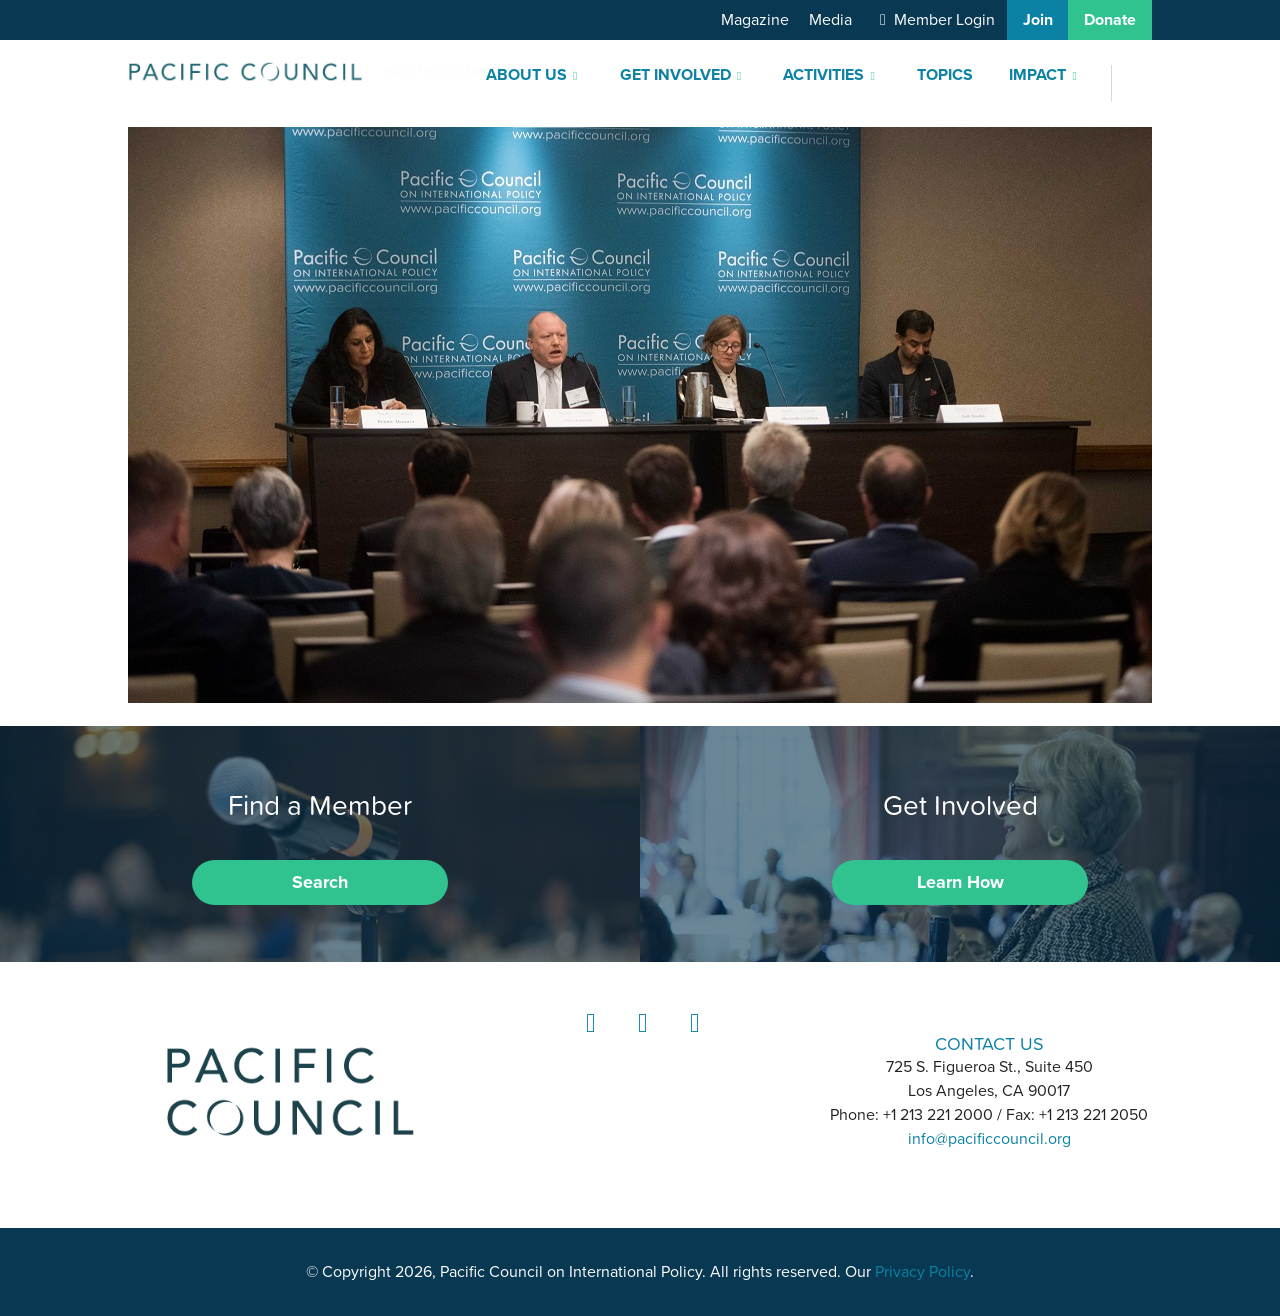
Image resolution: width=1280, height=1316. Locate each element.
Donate (1110, 20)
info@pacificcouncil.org (989, 1139)
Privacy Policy (922, 1272)
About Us (526, 75)
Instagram (640, 1041)
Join (1038, 20)
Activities (823, 75)
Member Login (944, 20)
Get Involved (675, 75)
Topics (945, 75)
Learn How (960, 882)
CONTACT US (989, 1043)
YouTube (692, 1041)
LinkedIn (588, 1041)
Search (320, 882)
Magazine (755, 20)
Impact (1037, 75)
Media (830, 20)
